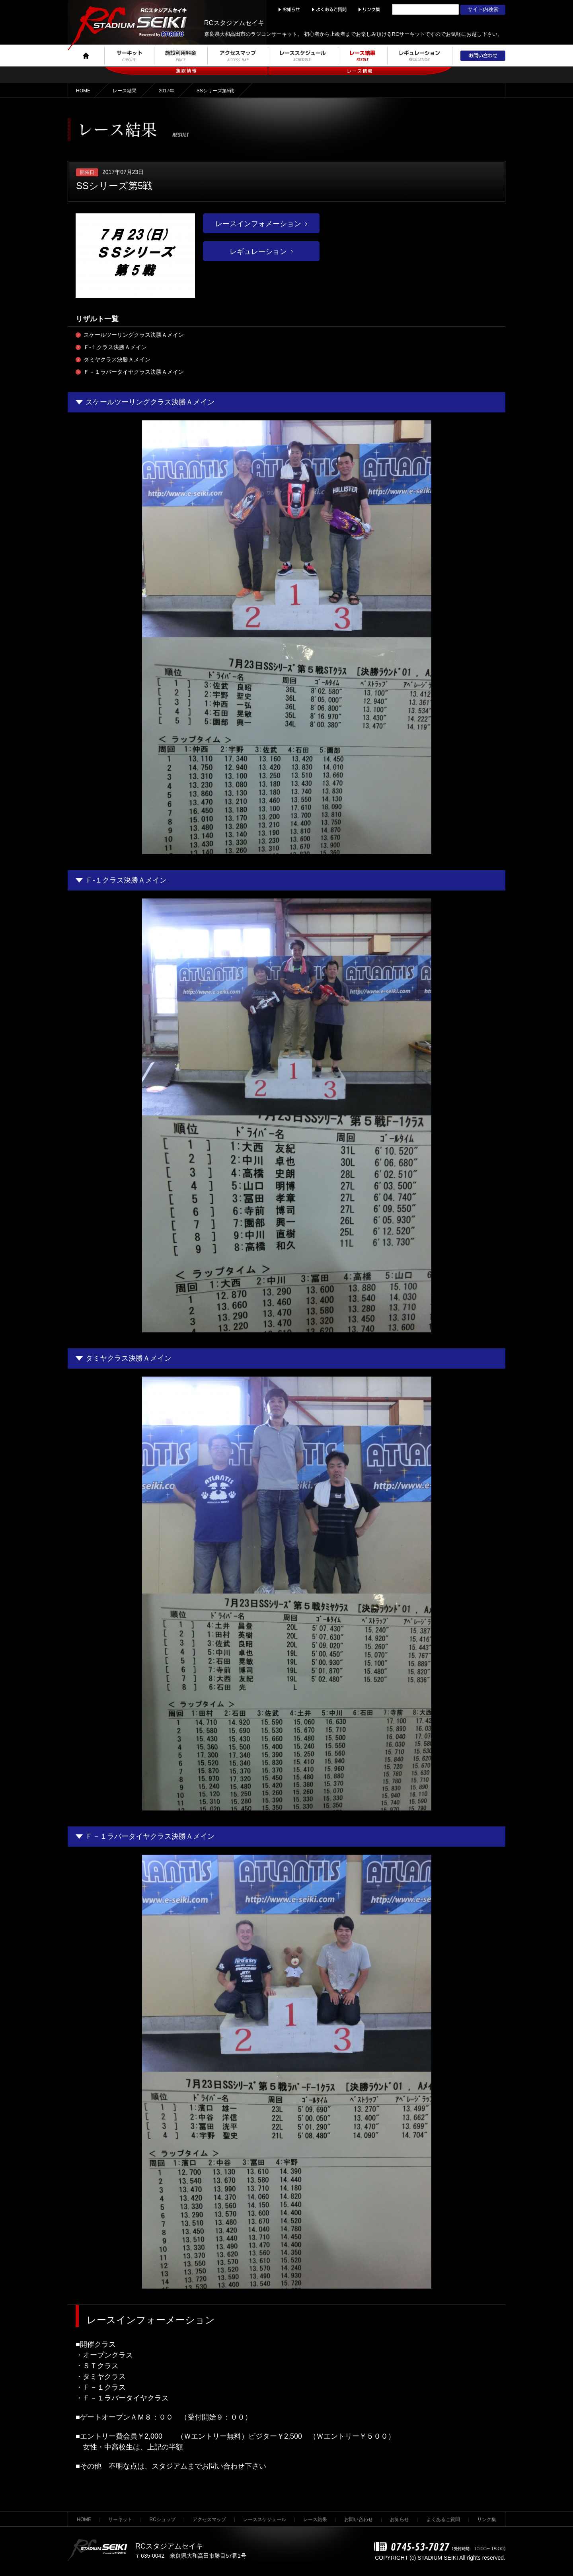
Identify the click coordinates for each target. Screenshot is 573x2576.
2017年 (166, 91)
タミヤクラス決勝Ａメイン (117, 359)
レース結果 (124, 91)
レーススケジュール (264, 2519)
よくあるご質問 (443, 2519)
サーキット (120, 2519)
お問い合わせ (358, 2519)
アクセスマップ (209, 2519)
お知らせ (399, 2519)
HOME (83, 91)
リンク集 (486, 2519)
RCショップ (162, 2519)
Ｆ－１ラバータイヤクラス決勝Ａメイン (134, 372)
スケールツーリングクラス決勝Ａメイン (134, 335)
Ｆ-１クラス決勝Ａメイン (115, 347)
